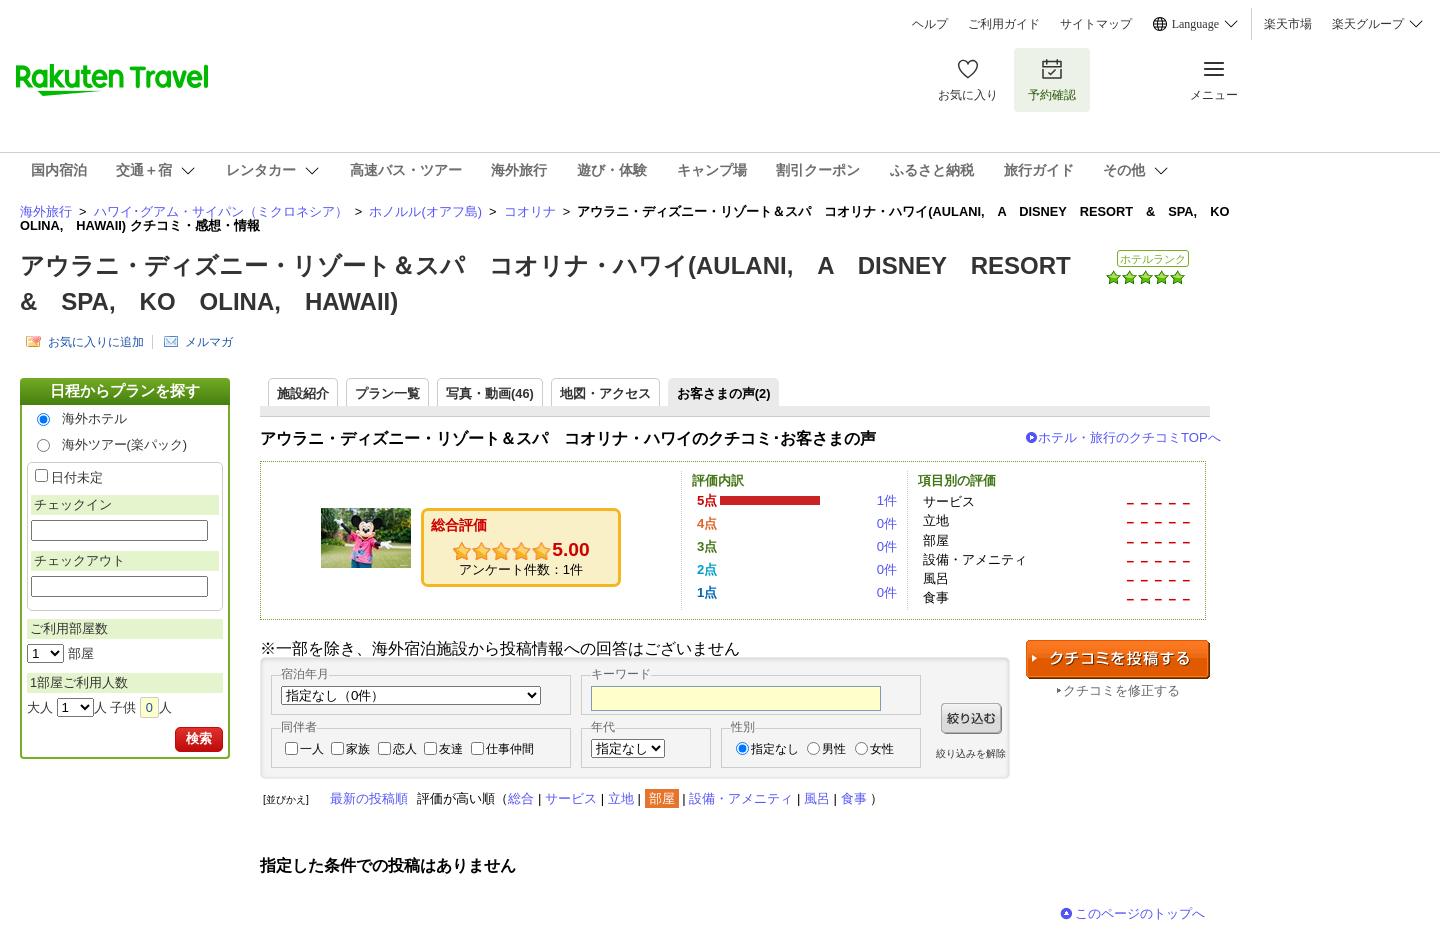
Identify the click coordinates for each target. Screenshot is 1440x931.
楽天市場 (1288, 24)
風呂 (817, 798)
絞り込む (971, 718)
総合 (521, 798)
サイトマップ (1096, 24)
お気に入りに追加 (96, 342)
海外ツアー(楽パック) (125, 444)
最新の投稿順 (369, 798)
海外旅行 (46, 211)
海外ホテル (94, 418)
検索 (199, 738)
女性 (882, 749)
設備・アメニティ (741, 798)
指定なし (775, 749)
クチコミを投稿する (1118, 659)
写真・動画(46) (490, 393)
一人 (312, 749)
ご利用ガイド (1004, 24)
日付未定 (77, 477)
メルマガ (209, 342)
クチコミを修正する (1121, 690)
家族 (358, 749)
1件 (887, 500)
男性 (834, 749)
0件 (887, 523)
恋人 (405, 749)
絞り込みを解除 (971, 753)
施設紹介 (303, 393)
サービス (571, 798)
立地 (621, 798)
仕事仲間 (510, 749)
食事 (854, 798)
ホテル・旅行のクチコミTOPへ (1129, 437)
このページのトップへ (1140, 913)
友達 (451, 749)
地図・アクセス (605, 393)
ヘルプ (930, 24)
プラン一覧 (387, 393)
